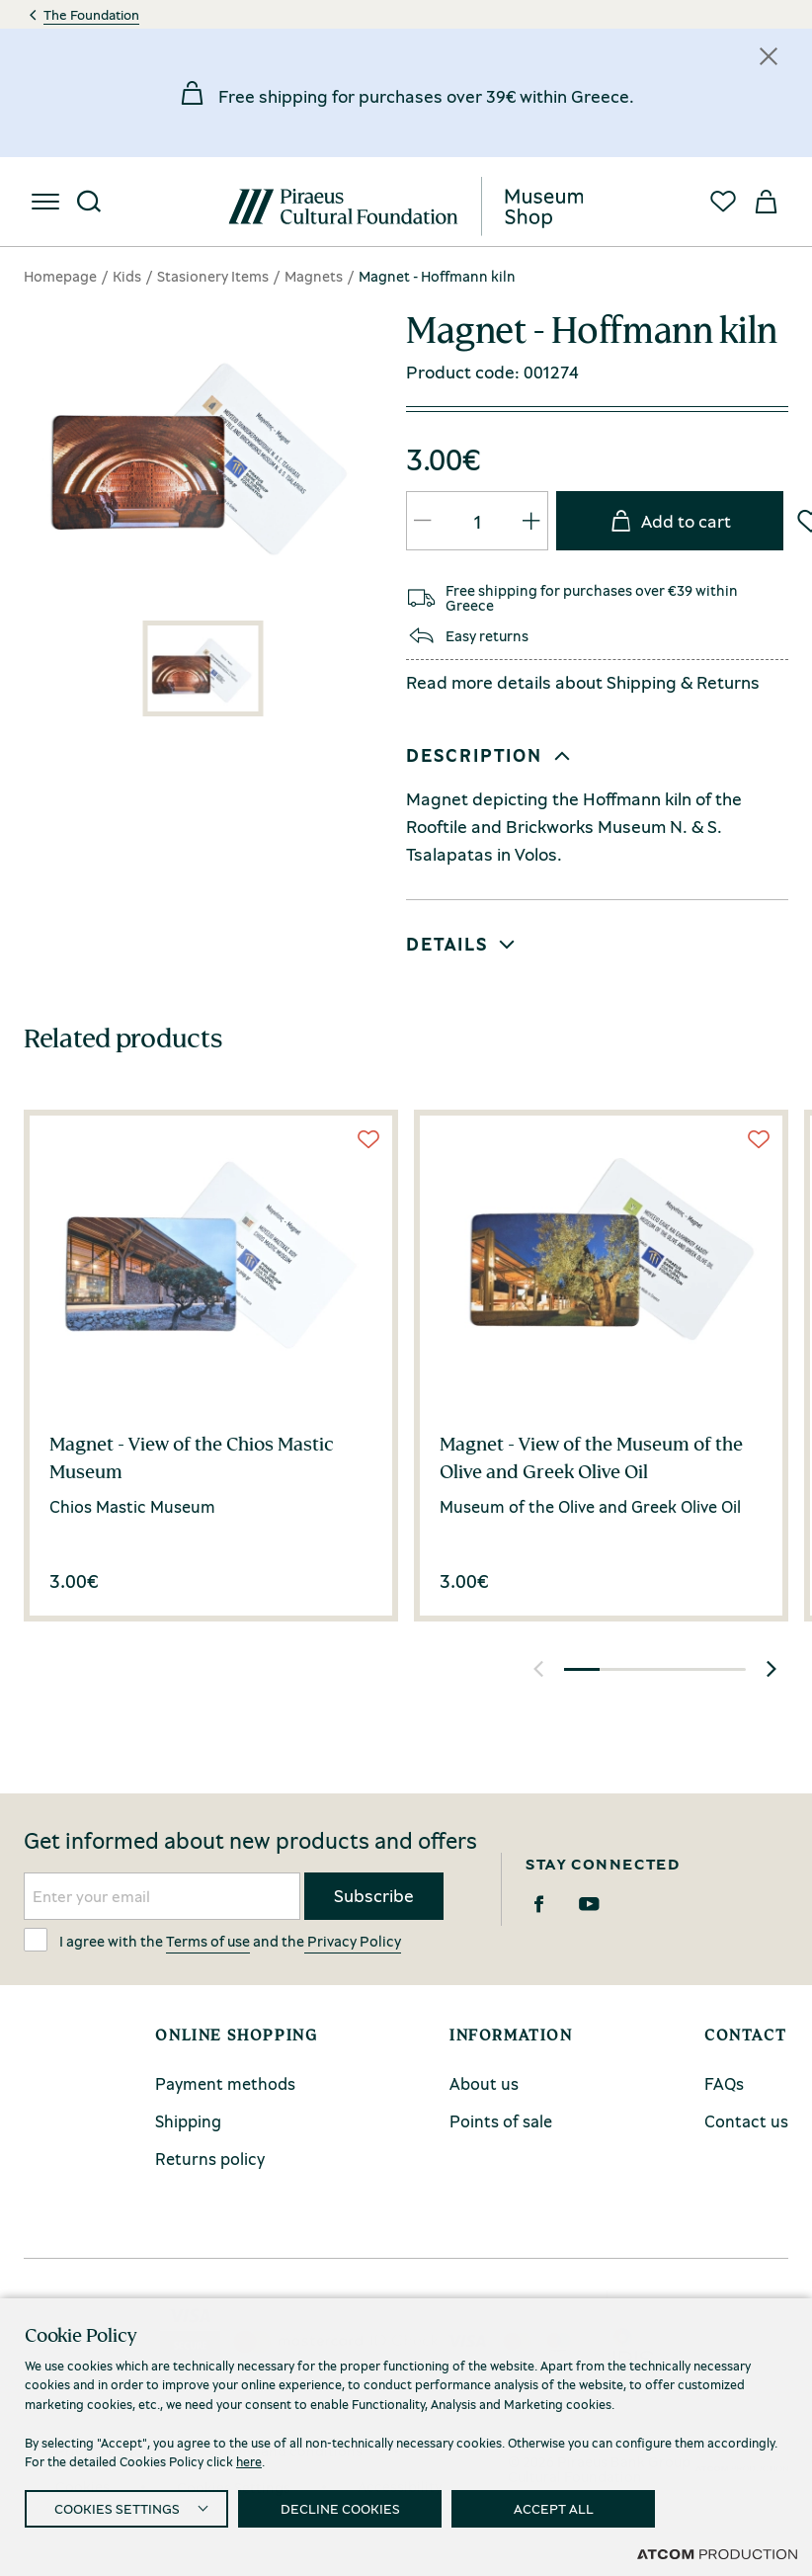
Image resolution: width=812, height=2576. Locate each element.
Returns (728, 682)
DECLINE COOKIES (340, 2508)
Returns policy (210, 2158)
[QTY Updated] (423, 521)
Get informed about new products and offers (250, 1841)
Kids (127, 276)
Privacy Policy (352, 1941)
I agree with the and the (212, 1940)
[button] (593, 756)
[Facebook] (539, 1904)
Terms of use (208, 1941)
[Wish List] (368, 1139)
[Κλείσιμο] (768, 56)
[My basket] (766, 201)
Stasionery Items (213, 276)
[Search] (89, 201)
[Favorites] (723, 201)
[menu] (45, 201)
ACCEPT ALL (554, 2508)
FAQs (724, 2083)
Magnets (313, 276)
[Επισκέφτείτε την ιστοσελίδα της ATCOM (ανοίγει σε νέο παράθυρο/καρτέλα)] (717, 2553)
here (249, 2461)
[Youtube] (589, 1904)
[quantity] (477, 521)
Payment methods (225, 2083)
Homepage (60, 276)
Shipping (642, 682)
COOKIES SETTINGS (117, 2508)
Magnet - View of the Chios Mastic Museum (191, 1457)
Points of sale (500, 2121)
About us (484, 2083)
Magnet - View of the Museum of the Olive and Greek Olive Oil (591, 1457)
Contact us (746, 2121)
